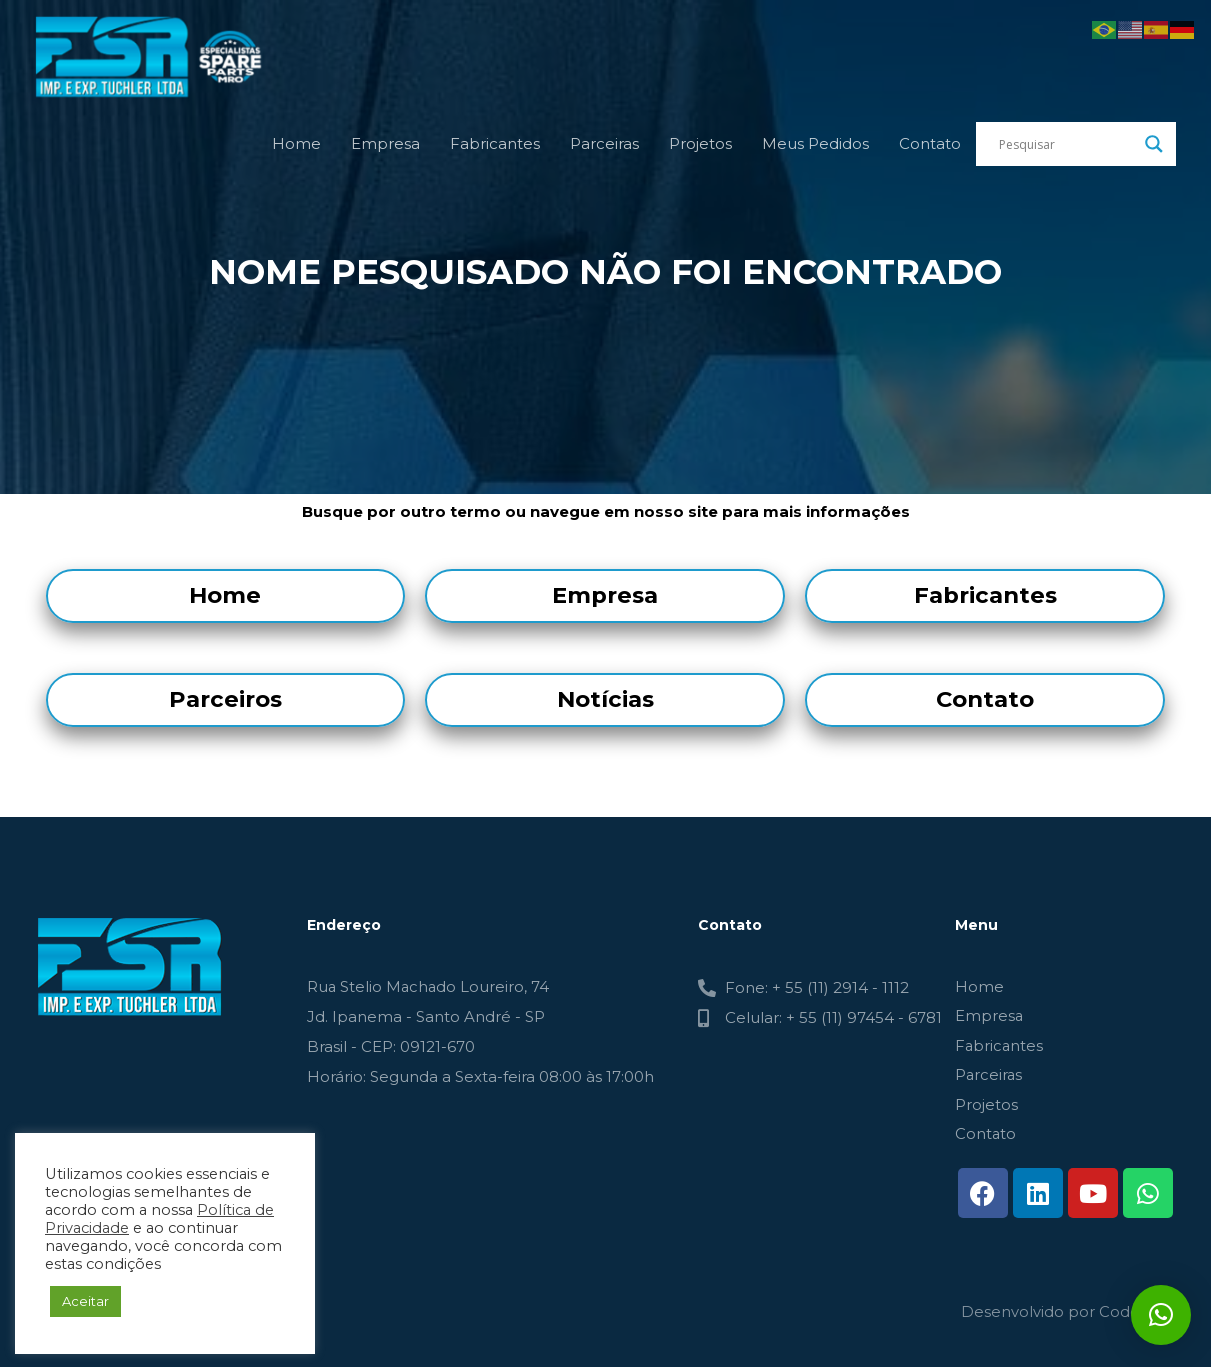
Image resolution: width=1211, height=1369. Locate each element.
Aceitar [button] (85, 1301)
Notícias (605, 699)
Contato (930, 149)
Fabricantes (495, 149)
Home (296, 149)
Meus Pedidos (815, 149)
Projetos (700, 149)
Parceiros (225, 699)
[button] (1161, 1315)
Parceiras (604, 149)
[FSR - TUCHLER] (160, 58)
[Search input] (1067, 150)
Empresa (385, 149)
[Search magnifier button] (1154, 150)
